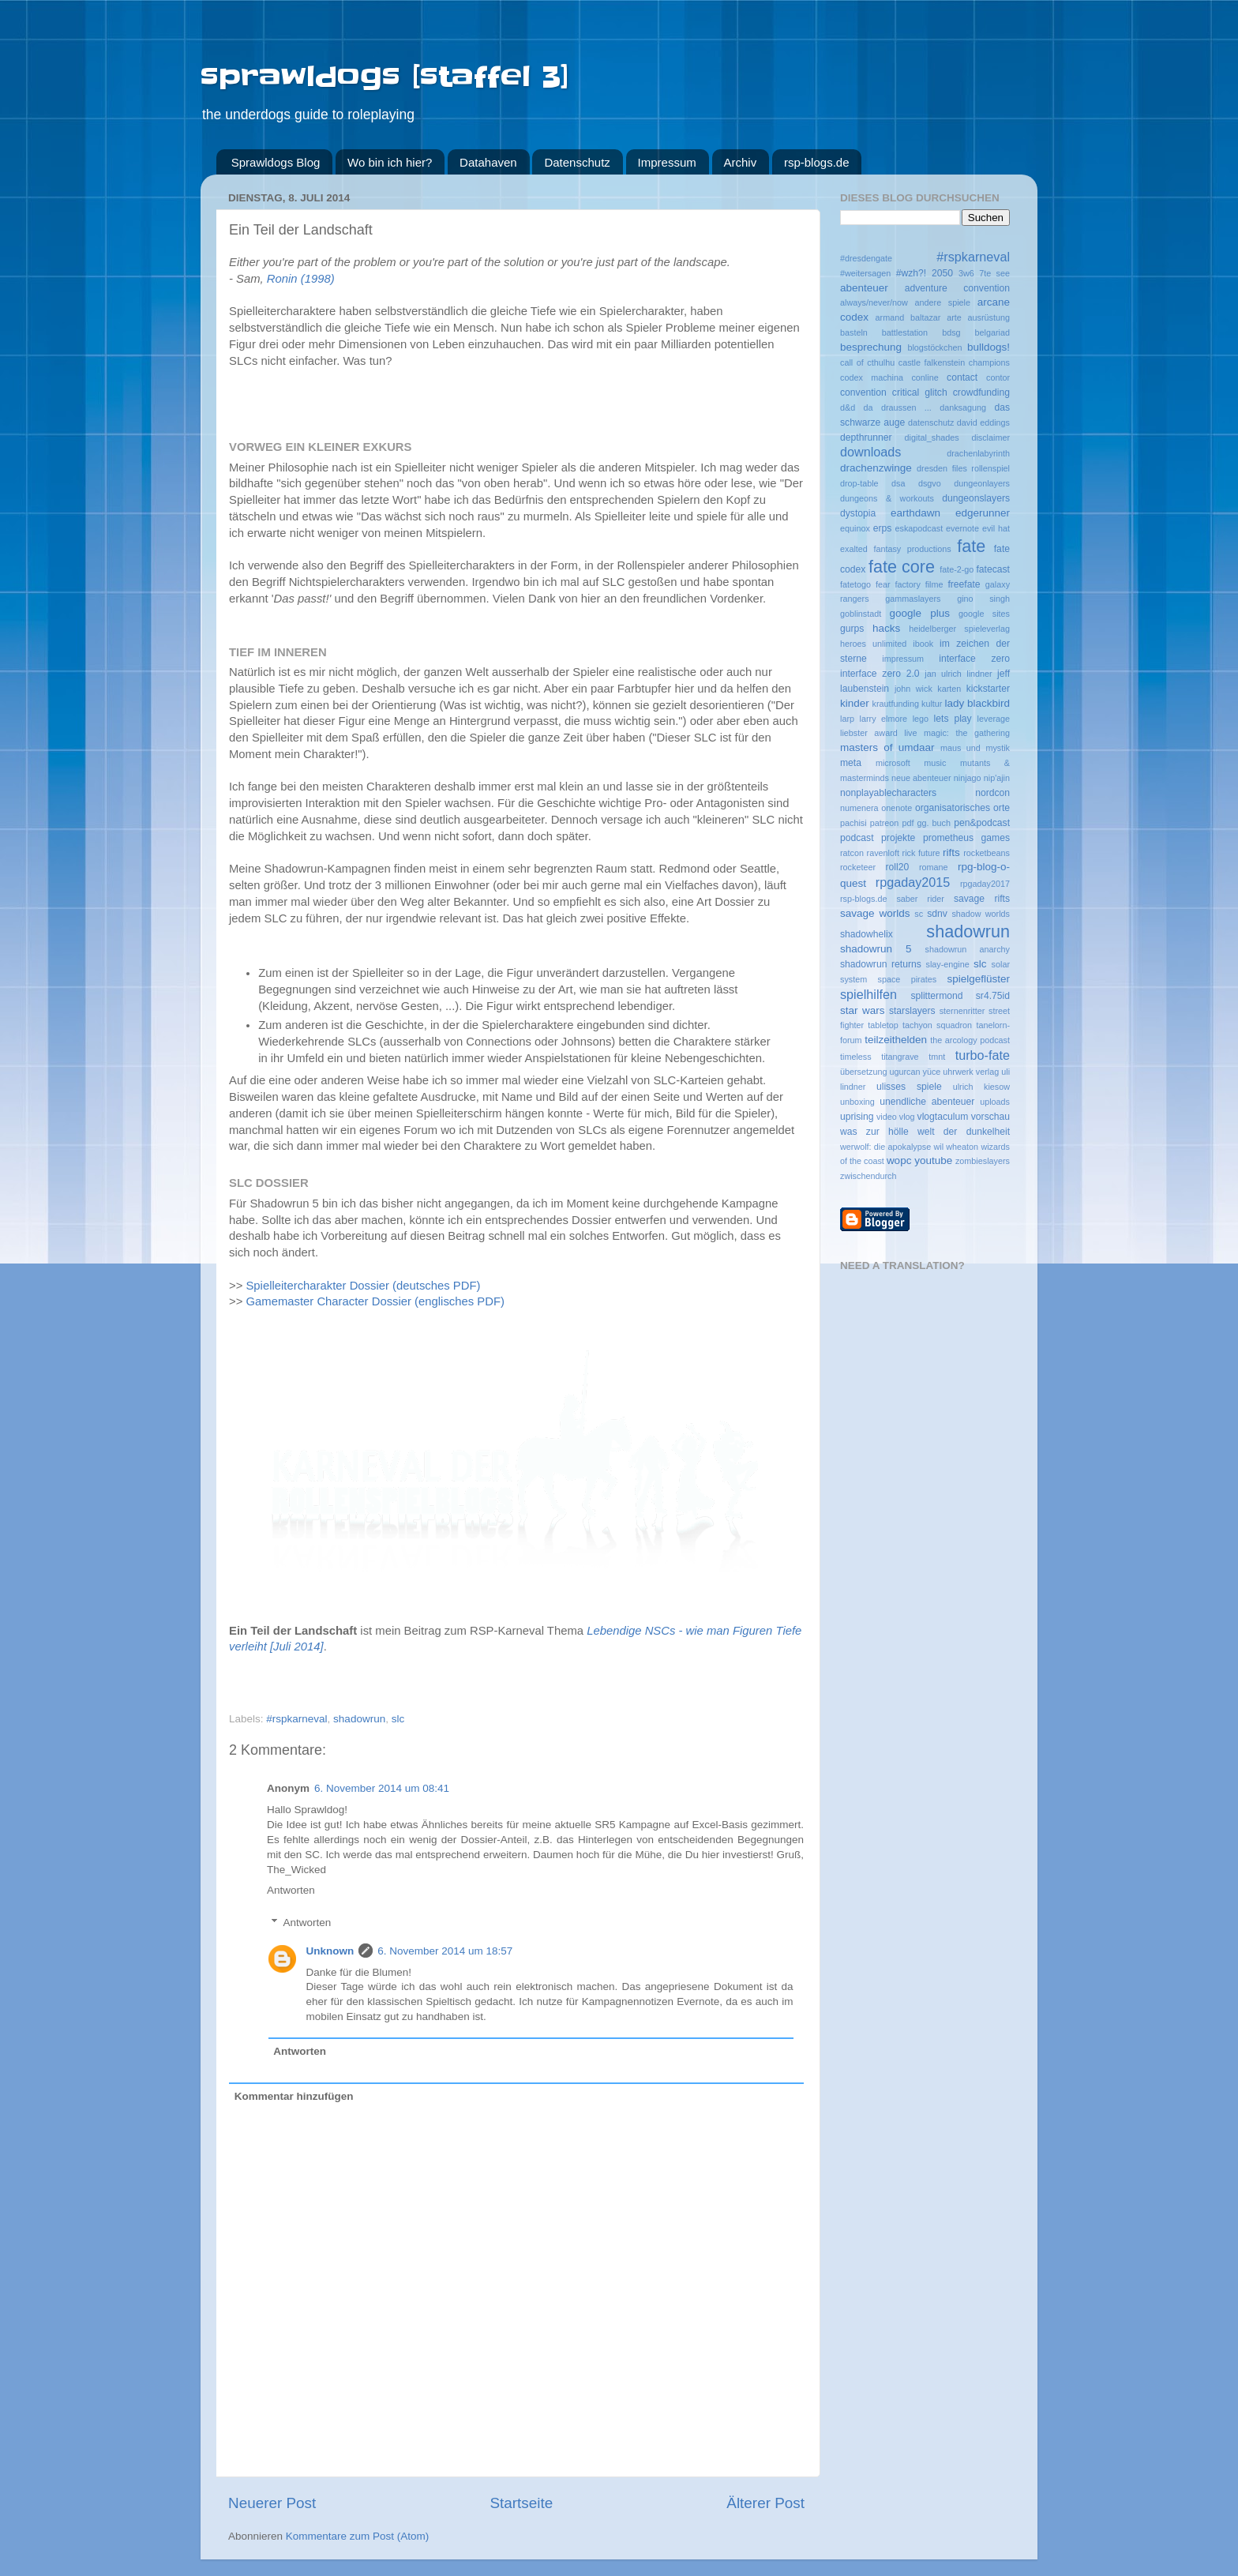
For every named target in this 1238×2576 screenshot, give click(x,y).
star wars (862, 1010)
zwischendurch (868, 1176)
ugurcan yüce (914, 1071)
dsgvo (929, 483)
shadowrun (359, 1719)
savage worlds (875, 913)
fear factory (898, 584)
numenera (859, 808)
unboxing (857, 1101)
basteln (854, 332)
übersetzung (863, 1071)
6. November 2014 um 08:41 (381, 1788)
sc (918, 913)
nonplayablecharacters (888, 792)
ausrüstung (989, 317)
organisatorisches (952, 807)
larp (847, 718)
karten (949, 688)
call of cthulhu (867, 362)
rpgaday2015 (913, 882)
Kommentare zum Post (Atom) (358, 2536)
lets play (953, 718)
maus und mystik (975, 748)
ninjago (967, 778)
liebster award (869, 733)
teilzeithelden (896, 1040)
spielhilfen (868, 994)
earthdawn (915, 513)
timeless (856, 1056)
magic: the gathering (967, 733)
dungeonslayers (976, 498)
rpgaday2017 (985, 883)
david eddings (983, 422)
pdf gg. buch (926, 823)
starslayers (912, 1010)
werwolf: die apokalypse (885, 1146)
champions (989, 362)
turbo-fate (982, 1055)
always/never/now (874, 302)
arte (954, 317)
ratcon (852, 853)
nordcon (992, 792)
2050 (942, 273)
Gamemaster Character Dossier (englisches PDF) (375, 1301)
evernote (962, 528)
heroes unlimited (873, 643)
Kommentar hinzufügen (294, 2096)
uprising (857, 1116)
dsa (898, 483)
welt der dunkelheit (963, 1131)
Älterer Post (765, 2503)
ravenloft (883, 853)
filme (934, 584)
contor (998, 377)
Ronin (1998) (301, 278)
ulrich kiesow (981, 1086)
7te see (994, 273)
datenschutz (931, 422)
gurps (852, 628)
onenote (896, 808)
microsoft (893, 763)
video (886, 1116)
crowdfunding (981, 392)
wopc (899, 1160)
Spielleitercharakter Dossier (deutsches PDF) (363, 1285)
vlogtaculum (943, 1116)
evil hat (996, 528)
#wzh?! (911, 273)
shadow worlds (980, 913)
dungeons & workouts (887, 498)
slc (398, 1719)
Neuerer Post (272, 2503)
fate (971, 546)
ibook (923, 643)
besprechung (871, 347)
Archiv (740, 162)
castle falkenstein (931, 362)
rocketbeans (986, 853)
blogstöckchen (934, 347)
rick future (921, 853)
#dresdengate (866, 258)
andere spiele (943, 302)
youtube (933, 1160)
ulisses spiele (909, 1086)
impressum (903, 658)
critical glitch (919, 392)
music (935, 763)
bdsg (951, 332)
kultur (931, 703)
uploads (995, 1101)
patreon (884, 823)
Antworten (291, 1890)
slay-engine (948, 964)
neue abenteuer (921, 778)
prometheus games (966, 837)
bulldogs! (988, 347)
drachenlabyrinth (978, 453)
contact (962, 377)
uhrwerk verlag (971, 1071)
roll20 (897, 867)
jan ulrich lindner (958, 673)
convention (863, 392)
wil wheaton (955, 1146)
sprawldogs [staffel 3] (384, 76)
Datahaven (488, 162)
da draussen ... (898, 407)
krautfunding (895, 703)
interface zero (974, 658)
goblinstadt (860, 613)
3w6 (966, 273)
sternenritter (962, 1011)
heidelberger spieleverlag (959, 628)
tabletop (883, 1025)
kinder (854, 703)
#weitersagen (865, 273)
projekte (898, 837)
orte (1001, 807)
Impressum (667, 162)
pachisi (853, 823)
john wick (913, 688)
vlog (907, 1116)
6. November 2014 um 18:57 (444, 1951)
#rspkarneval (296, 1719)
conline (924, 377)
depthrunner (865, 437)
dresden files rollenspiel (963, 468)
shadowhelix (866, 934)
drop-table (859, 483)
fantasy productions (912, 549)
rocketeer (858, 867)
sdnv (937, 913)
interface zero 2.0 (880, 673)
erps (882, 528)
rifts (951, 852)
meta (850, 762)
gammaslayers (912, 598)
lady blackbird (977, 703)
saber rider (920, 898)
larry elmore (884, 718)
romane (933, 867)
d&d (847, 407)
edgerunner (982, 513)
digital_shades (932, 437)
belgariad (992, 332)
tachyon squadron (937, 1025)
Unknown (330, 1951)
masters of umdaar (887, 747)
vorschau (990, 1116)
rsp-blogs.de (817, 162)
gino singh (983, 598)
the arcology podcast (970, 1040)
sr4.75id (993, 995)
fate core (901, 566)
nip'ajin (997, 778)
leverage (993, 718)
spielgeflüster (978, 979)
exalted (854, 549)
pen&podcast (982, 822)
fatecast (993, 569)
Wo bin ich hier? (389, 162)
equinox (855, 528)
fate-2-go (957, 569)
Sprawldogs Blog (276, 162)
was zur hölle (874, 1131)
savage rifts (982, 898)
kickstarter (988, 688)
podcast (857, 837)
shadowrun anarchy (967, 949)
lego (920, 718)
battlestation (905, 332)
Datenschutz (577, 162)
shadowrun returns (880, 964)
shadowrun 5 (876, 949)
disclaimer (990, 437)
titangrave (899, 1056)
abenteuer (864, 288)
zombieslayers (982, 1161)
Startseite (521, 2503)
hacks (886, 628)
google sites (984, 613)
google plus (920, 613)
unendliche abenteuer (927, 1101)
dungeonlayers (982, 483)
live (910, 733)
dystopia (858, 513)
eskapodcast (919, 528)
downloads (870, 452)
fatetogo (855, 584)
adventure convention (957, 288)
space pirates (907, 979)
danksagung (963, 407)
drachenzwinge (876, 468)
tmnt (936, 1056)
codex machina (871, 377)
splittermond (936, 995)
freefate (963, 584)
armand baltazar (908, 317)
